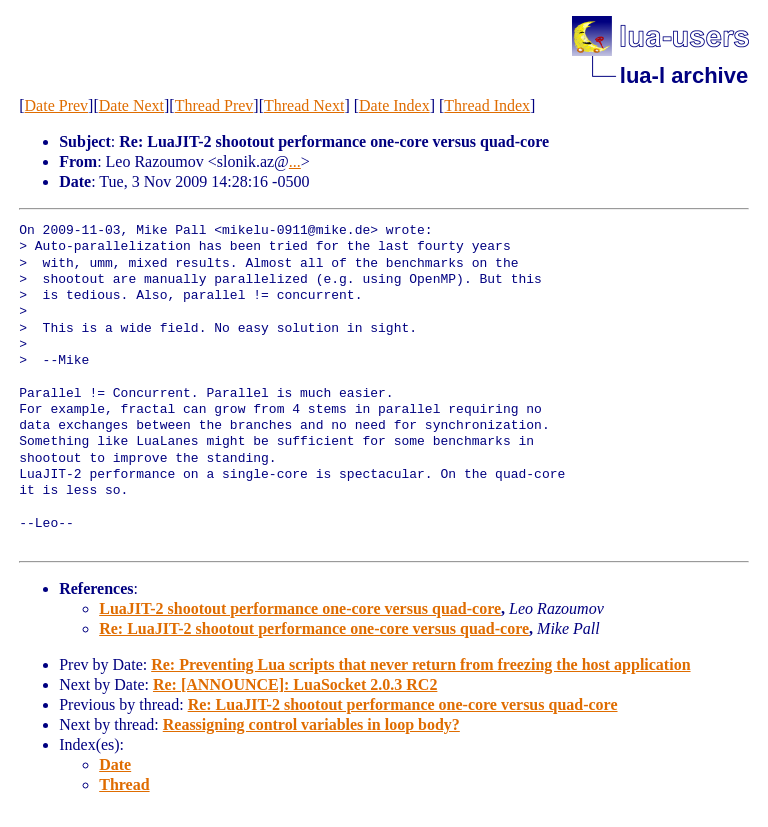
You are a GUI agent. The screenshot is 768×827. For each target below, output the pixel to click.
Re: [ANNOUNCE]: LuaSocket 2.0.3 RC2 (295, 684)
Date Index (394, 105)
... (295, 161)
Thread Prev (214, 105)
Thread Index (487, 105)
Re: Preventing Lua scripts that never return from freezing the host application (420, 664)
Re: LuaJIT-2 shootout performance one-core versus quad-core (314, 628)
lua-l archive (684, 75)
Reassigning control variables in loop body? (311, 724)
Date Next (131, 105)
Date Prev (57, 105)
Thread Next (304, 105)
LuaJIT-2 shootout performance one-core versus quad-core (300, 608)
